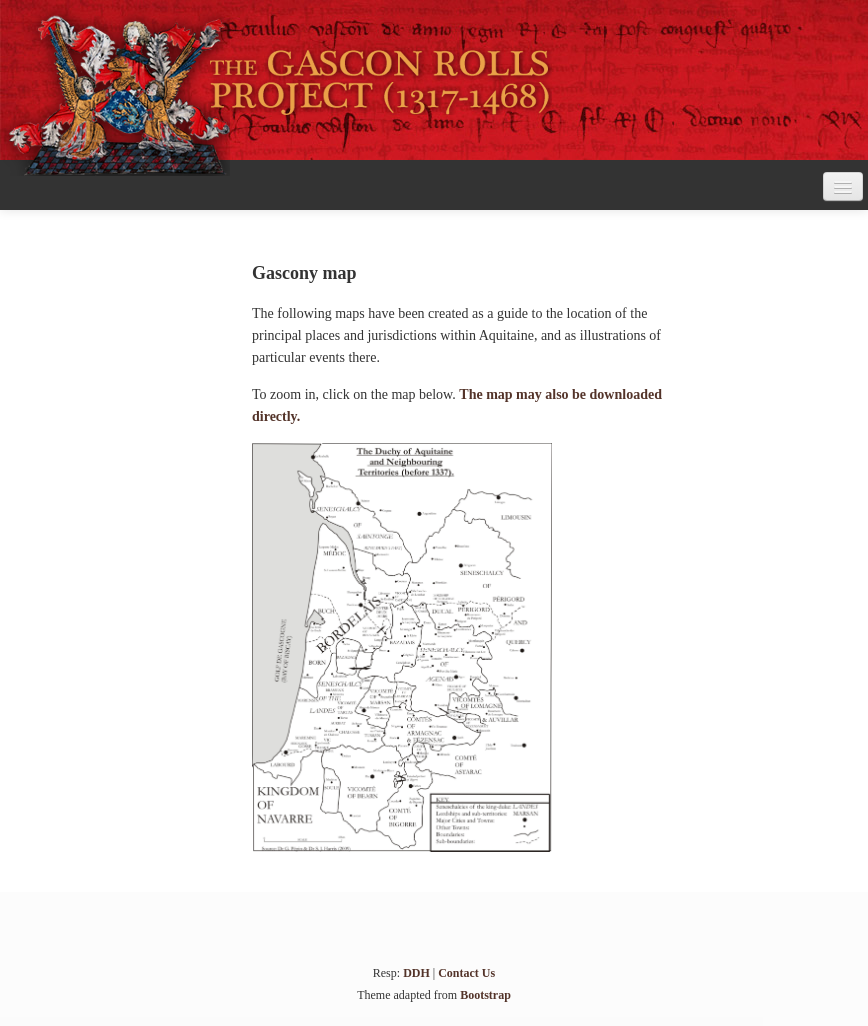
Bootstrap (485, 995)
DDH (416, 973)
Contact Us (466, 973)
